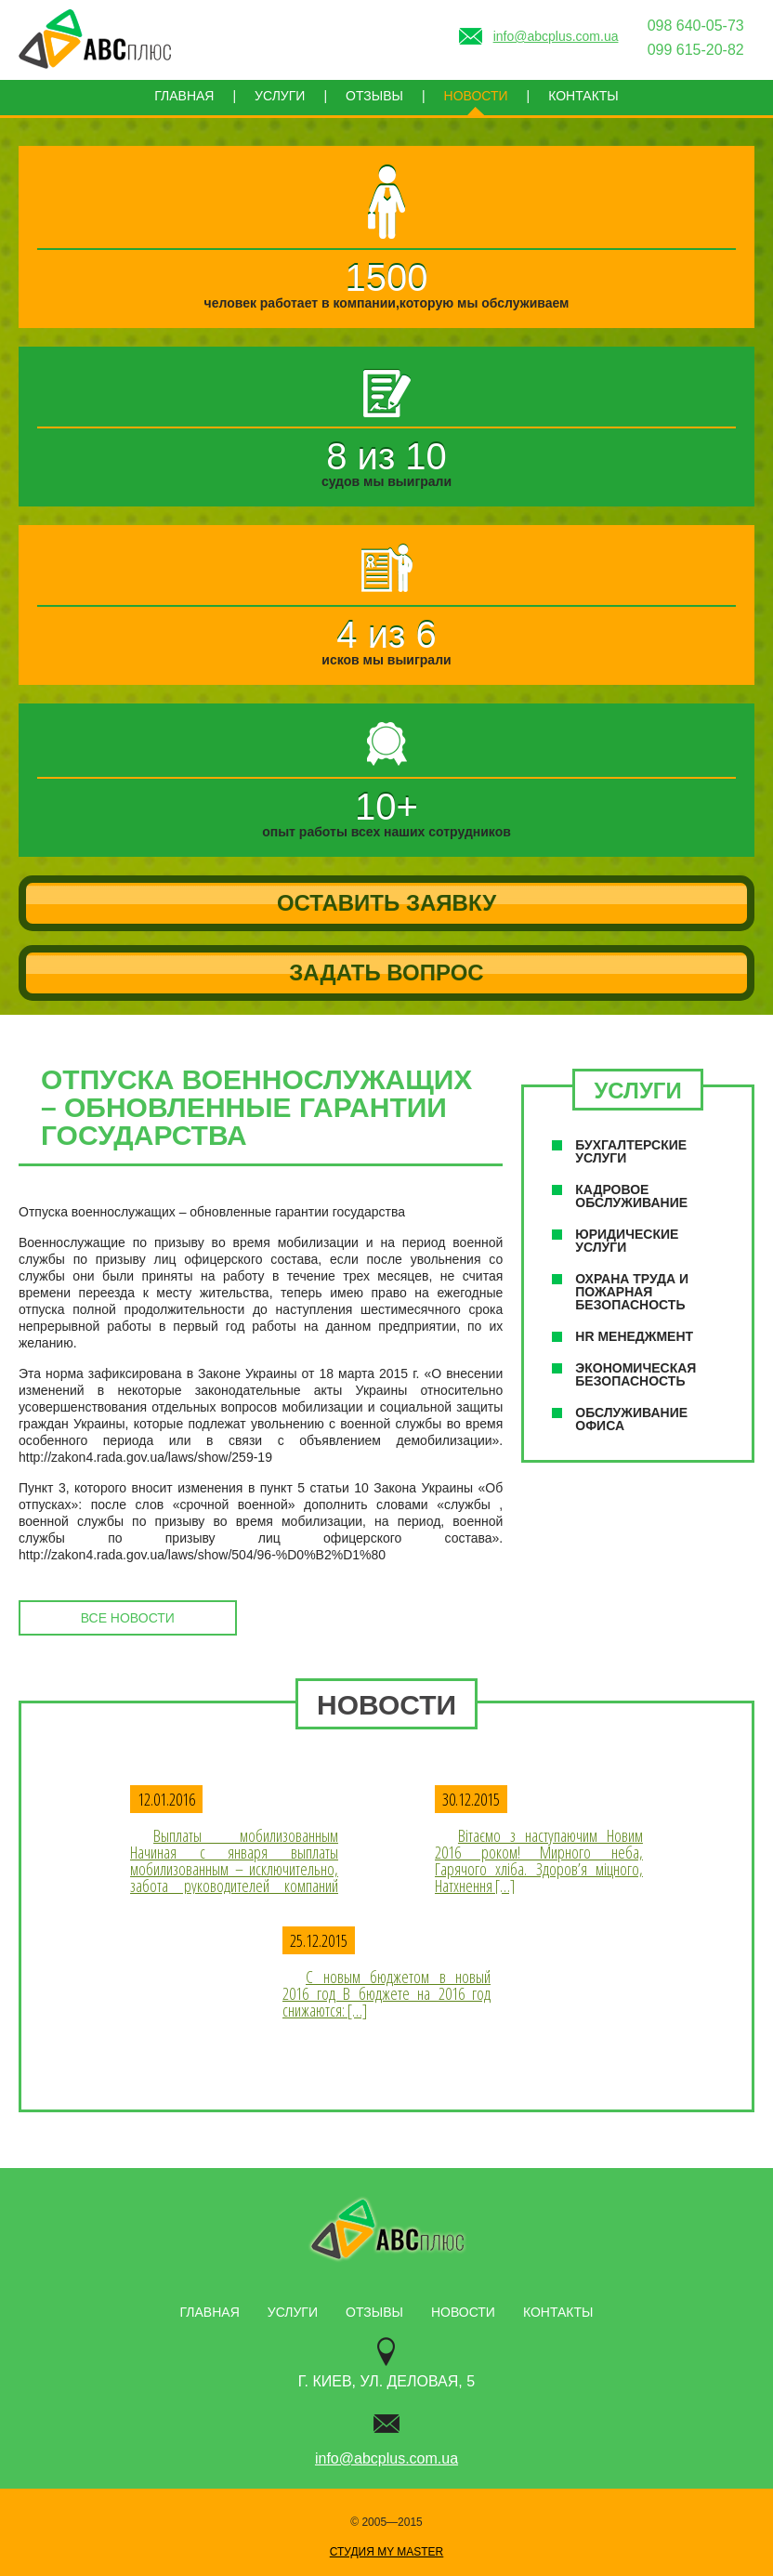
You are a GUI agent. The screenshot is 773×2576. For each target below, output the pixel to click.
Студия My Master (387, 2551)
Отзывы (374, 95)
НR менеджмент (634, 1336)
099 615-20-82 (696, 50)
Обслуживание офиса (631, 1419)
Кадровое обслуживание (631, 1196)
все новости (128, 1617)
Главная (184, 95)
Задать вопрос (386, 972)
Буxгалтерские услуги (631, 1151)
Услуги (280, 95)
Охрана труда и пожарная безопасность (631, 1291)
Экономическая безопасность (635, 1374)
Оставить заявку (386, 902)
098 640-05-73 (696, 26)
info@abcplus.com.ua (386, 2458)
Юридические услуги (626, 1241)
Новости (476, 95)
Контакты (583, 95)
